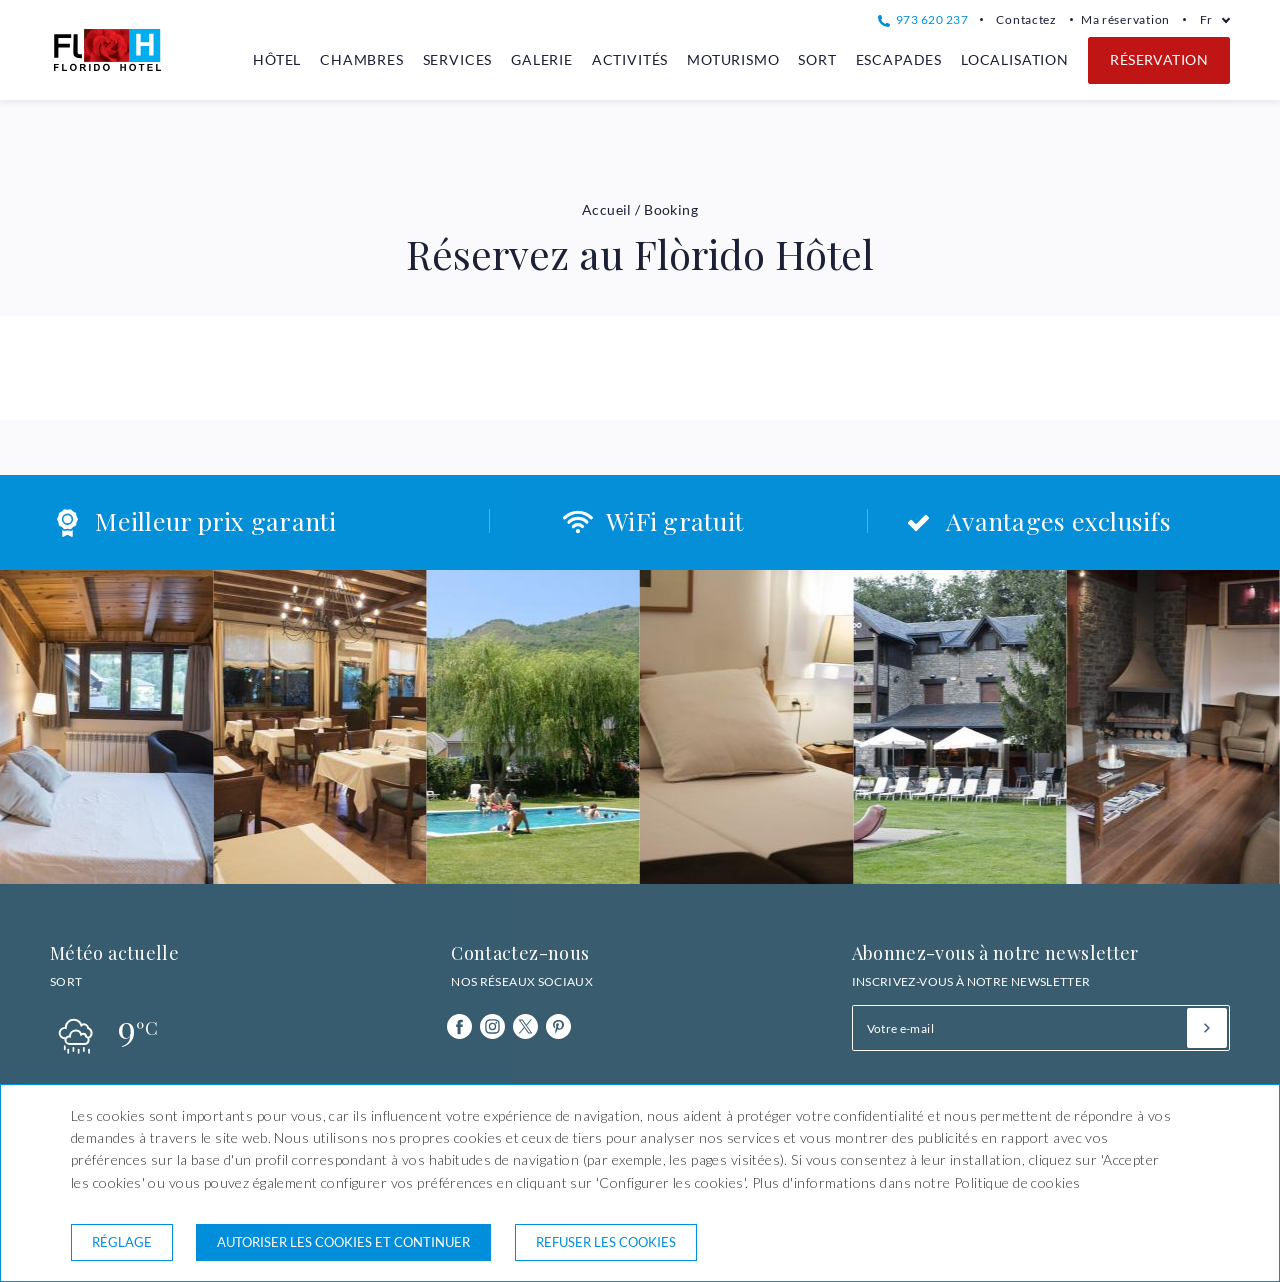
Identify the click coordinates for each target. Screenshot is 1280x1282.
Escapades (899, 59)
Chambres (362, 59)
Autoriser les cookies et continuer (343, 1242)
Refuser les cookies (606, 1242)
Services (458, 59)
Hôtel (277, 59)
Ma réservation (1125, 19)
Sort (817, 59)
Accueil (607, 209)
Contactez (1026, 19)
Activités (630, 59)
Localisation (1015, 59)
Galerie (542, 59)
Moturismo (733, 59)
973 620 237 (923, 19)
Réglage (122, 1242)
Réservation (1159, 59)
